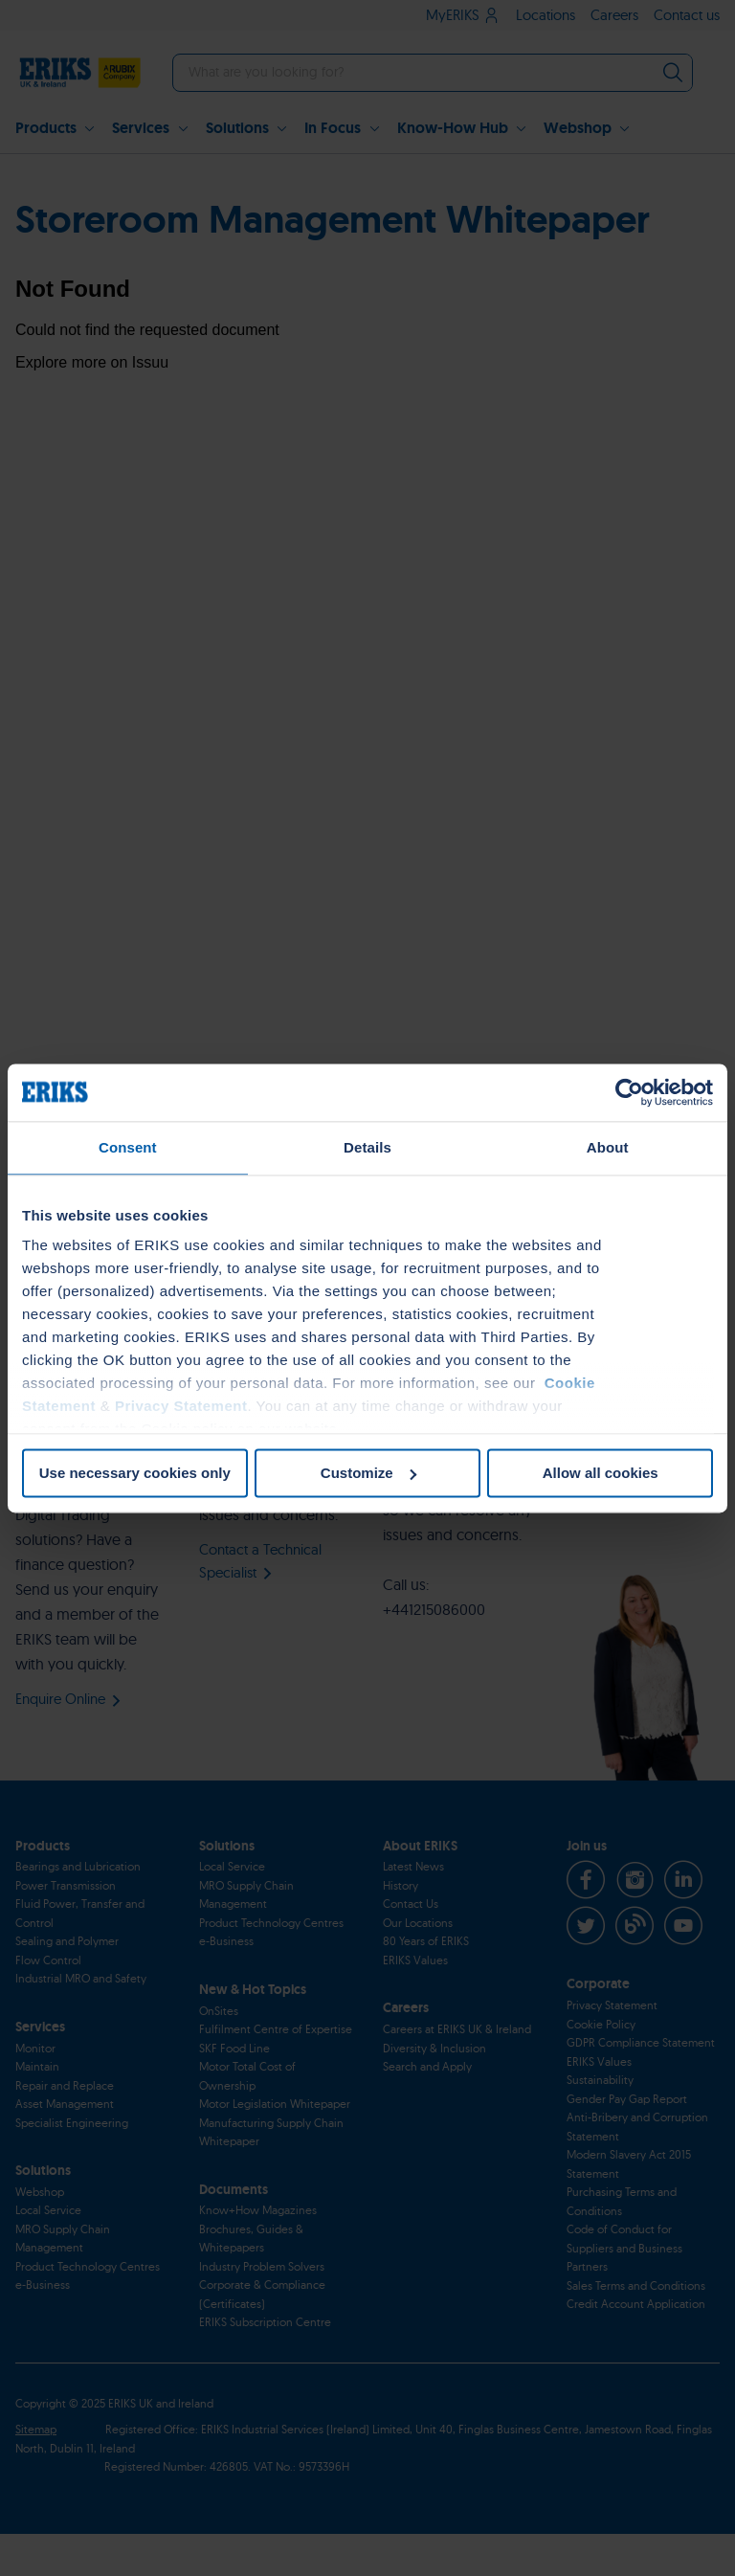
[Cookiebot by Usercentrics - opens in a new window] (629, 1092)
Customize (368, 1473)
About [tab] (608, 1147)
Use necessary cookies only (135, 1473)
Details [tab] (367, 1147)
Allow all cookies (600, 1473)
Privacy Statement (181, 1406)
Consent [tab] (128, 1147)
